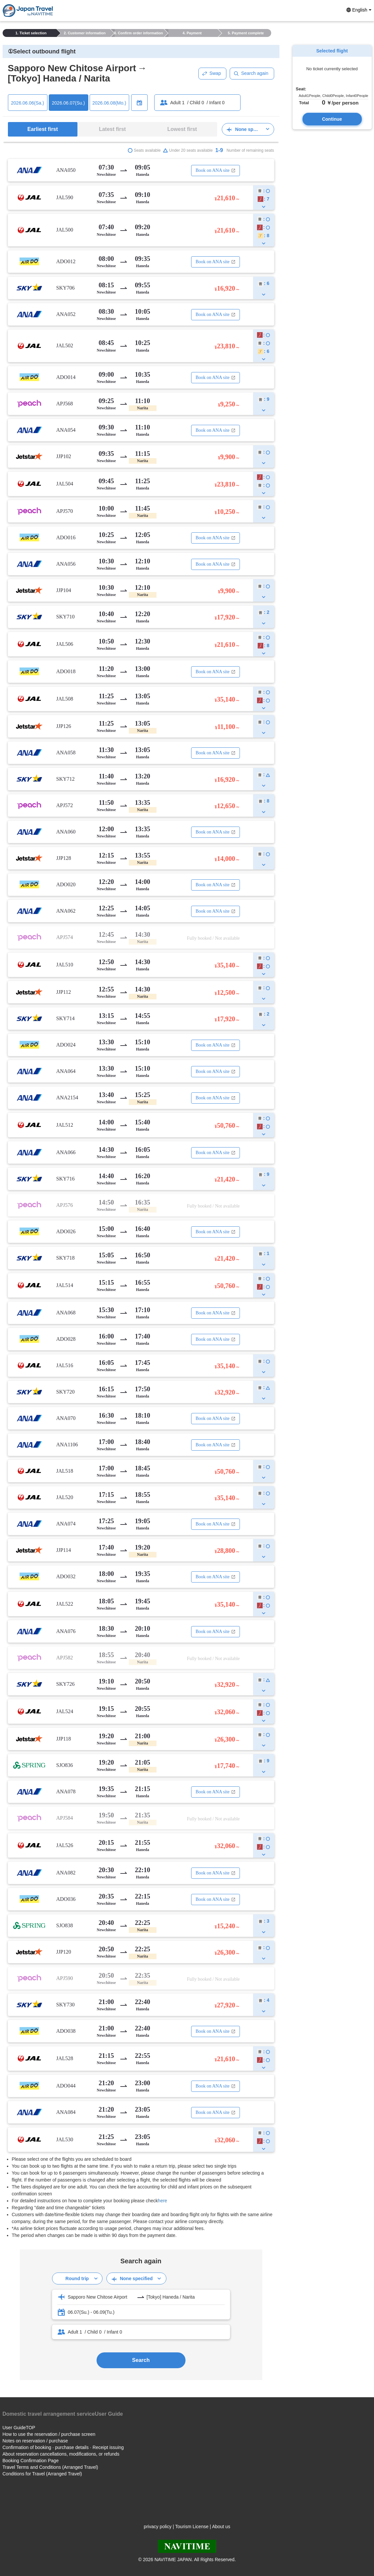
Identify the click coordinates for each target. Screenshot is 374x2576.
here (162, 2200)
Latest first (112, 129)
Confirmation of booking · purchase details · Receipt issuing (63, 2447)
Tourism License (192, 2526)
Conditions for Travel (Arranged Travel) (42, 2473)
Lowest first (182, 129)
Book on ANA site (215, 170)
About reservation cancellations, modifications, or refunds (61, 2454)
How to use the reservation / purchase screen (49, 2434)
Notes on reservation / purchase (35, 2440)
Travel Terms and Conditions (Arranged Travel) (50, 2467)
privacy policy (157, 2526)
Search (141, 2360)
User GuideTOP (19, 2427)
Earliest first (42, 129)
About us (221, 2526)
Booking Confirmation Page (31, 2460)
